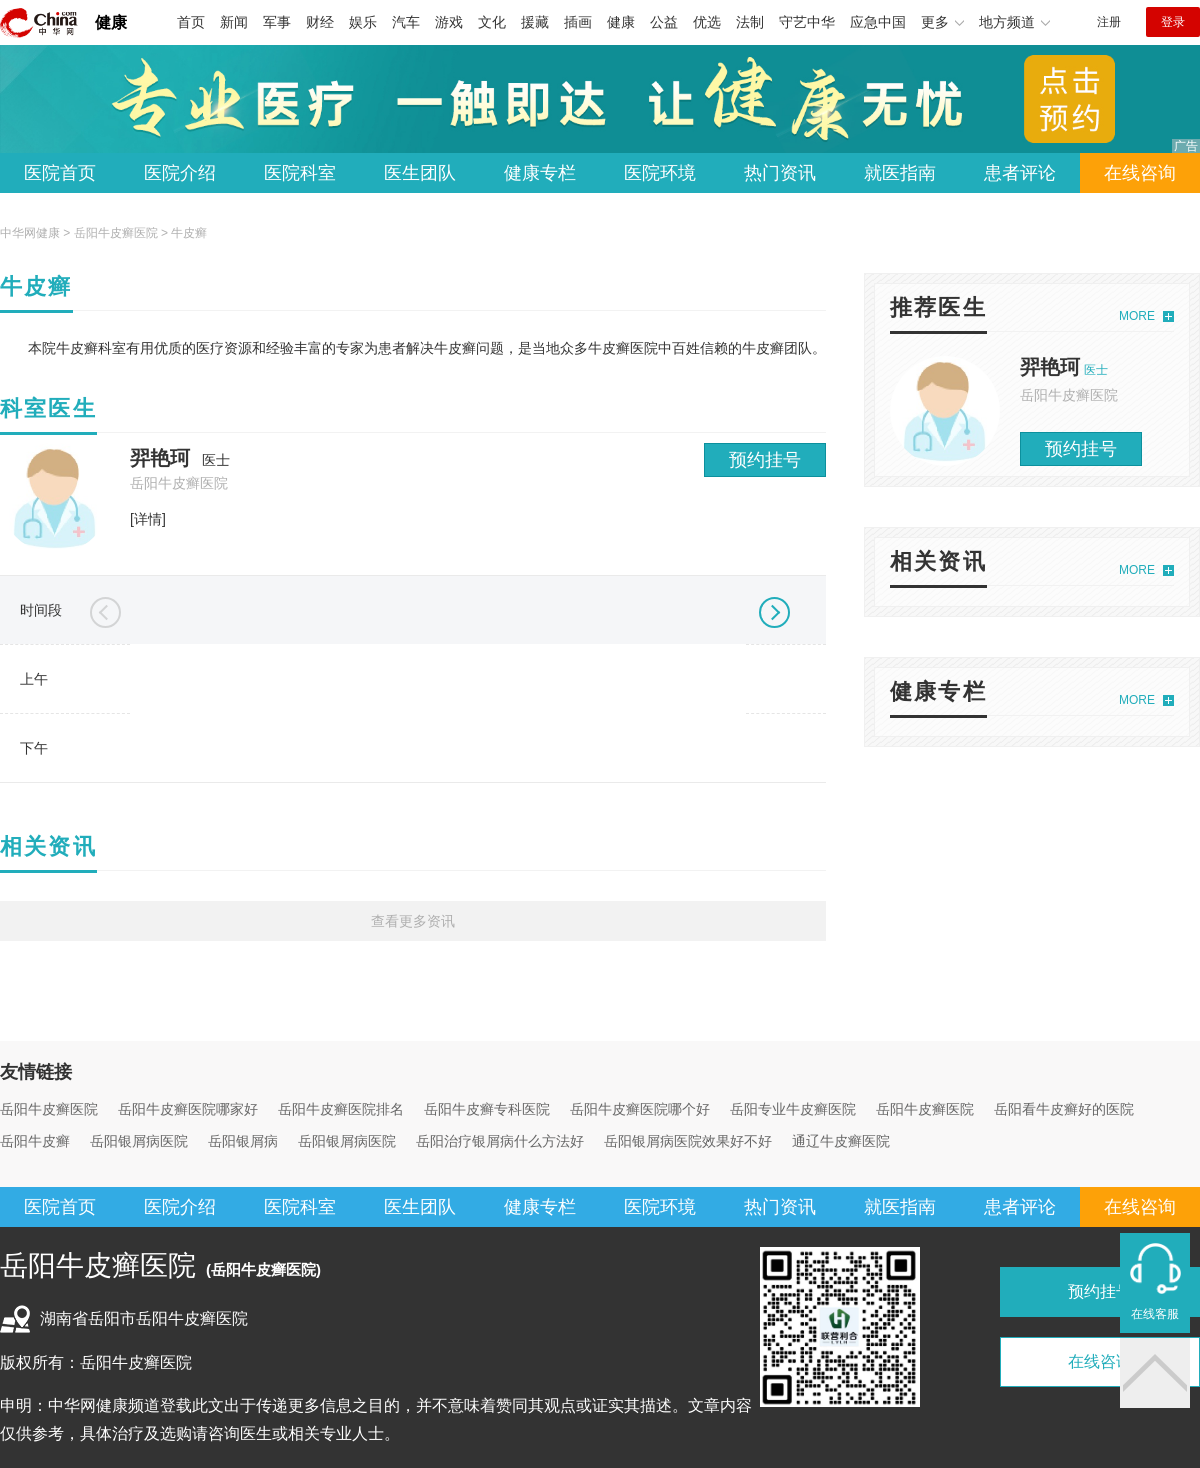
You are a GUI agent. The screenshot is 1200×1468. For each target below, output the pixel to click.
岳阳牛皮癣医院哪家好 (188, 1109)
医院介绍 (180, 173)
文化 (492, 22)
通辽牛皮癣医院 (841, 1141)
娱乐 (363, 22)
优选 (707, 22)
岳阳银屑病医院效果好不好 (688, 1141)
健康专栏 (540, 173)
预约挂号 (765, 460)
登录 (1173, 22)
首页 (191, 22)
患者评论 (1020, 173)
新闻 (234, 22)
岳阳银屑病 (243, 1141)
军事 (277, 22)
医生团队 (420, 173)
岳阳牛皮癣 (35, 1141)
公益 (664, 22)
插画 (578, 22)
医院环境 (660, 173)
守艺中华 (807, 22)
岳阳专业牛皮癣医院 (793, 1109)
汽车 (406, 22)
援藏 (535, 22)
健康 (111, 22)
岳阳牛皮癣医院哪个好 (640, 1109)
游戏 (449, 22)
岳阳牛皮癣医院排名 (341, 1109)
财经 (320, 22)
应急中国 (878, 22)
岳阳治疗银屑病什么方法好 (500, 1141)
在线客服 (1155, 1314)
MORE (1137, 316)
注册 (1109, 22)
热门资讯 (780, 173)
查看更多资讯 (413, 921)
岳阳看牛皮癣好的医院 (1064, 1109)
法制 (750, 22)
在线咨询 (1140, 173)
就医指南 (900, 173)
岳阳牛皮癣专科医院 (487, 1109)
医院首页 (60, 173)
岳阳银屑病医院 (139, 1141)
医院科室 (300, 173)
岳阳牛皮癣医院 (116, 233)
